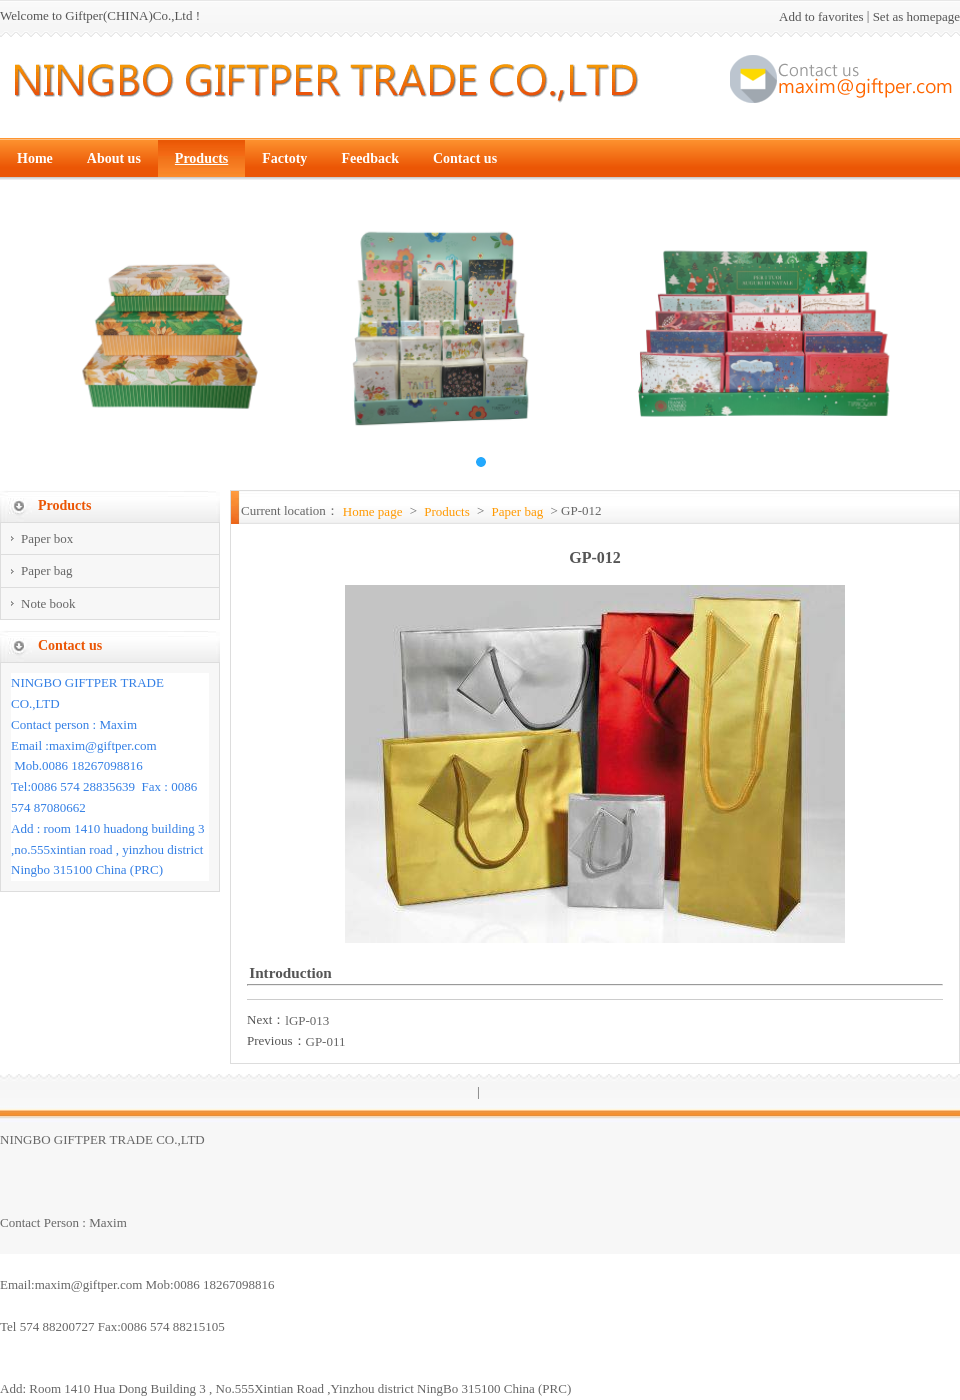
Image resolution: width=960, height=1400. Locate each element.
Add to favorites (821, 16)
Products (447, 511)
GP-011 (326, 1041)
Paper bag (518, 511)
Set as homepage (916, 16)
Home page (373, 511)
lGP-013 (307, 1020)
